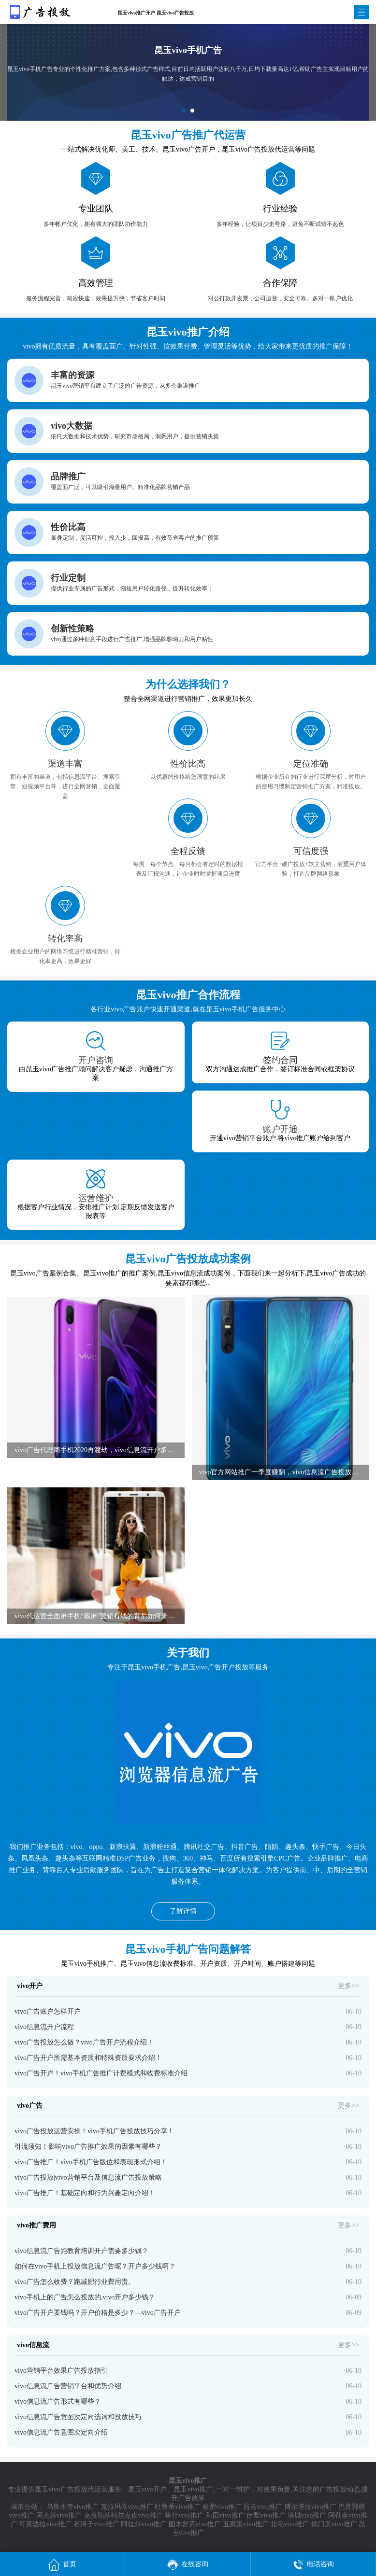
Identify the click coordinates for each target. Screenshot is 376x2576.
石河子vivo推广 (96, 2524)
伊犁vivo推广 (266, 2515)
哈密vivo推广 (222, 2506)
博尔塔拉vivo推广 (310, 2506)
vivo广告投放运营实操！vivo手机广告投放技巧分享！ (94, 2131)
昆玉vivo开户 (147, 2489)
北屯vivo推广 (289, 2524)
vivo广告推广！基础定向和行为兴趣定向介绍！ (84, 2193)
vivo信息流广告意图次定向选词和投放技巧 (78, 2417)
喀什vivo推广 (184, 2515)
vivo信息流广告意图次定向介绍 (61, 2432)
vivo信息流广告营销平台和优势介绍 (67, 2386)
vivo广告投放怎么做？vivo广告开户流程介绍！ (84, 2042)
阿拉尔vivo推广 (144, 2524)
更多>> (348, 1985)
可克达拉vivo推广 (45, 2524)
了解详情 (183, 1911)
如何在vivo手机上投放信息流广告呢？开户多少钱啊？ (94, 2266)
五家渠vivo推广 (246, 2524)
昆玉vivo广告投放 (61, 2489)
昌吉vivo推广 (262, 2506)
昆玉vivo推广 (193, 2489)
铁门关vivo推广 (334, 2524)
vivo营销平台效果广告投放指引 (61, 2370)
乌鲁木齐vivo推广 (72, 2506)
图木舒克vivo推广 (195, 2524)
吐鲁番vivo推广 (178, 2506)
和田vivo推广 (225, 2515)
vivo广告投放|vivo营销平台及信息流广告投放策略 (88, 2177)
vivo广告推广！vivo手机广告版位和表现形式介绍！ (90, 2162)
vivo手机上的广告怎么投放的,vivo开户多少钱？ (84, 2297)
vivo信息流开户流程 (44, 2026)
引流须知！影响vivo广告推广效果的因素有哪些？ (88, 2146)
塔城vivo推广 (307, 2515)
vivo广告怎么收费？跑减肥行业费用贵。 (74, 2281)
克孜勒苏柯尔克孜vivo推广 (123, 2515)
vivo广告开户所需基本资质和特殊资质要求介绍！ (88, 2057)
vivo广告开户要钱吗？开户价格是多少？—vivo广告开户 (97, 2312)
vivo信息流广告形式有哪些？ (57, 2401)
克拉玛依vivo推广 (127, 2506)
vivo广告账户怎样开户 (47, 2011)
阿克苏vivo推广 (59, 2515)
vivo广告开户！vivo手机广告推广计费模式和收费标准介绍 (101, 2073)
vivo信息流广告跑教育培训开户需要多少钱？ (81, 2250)
